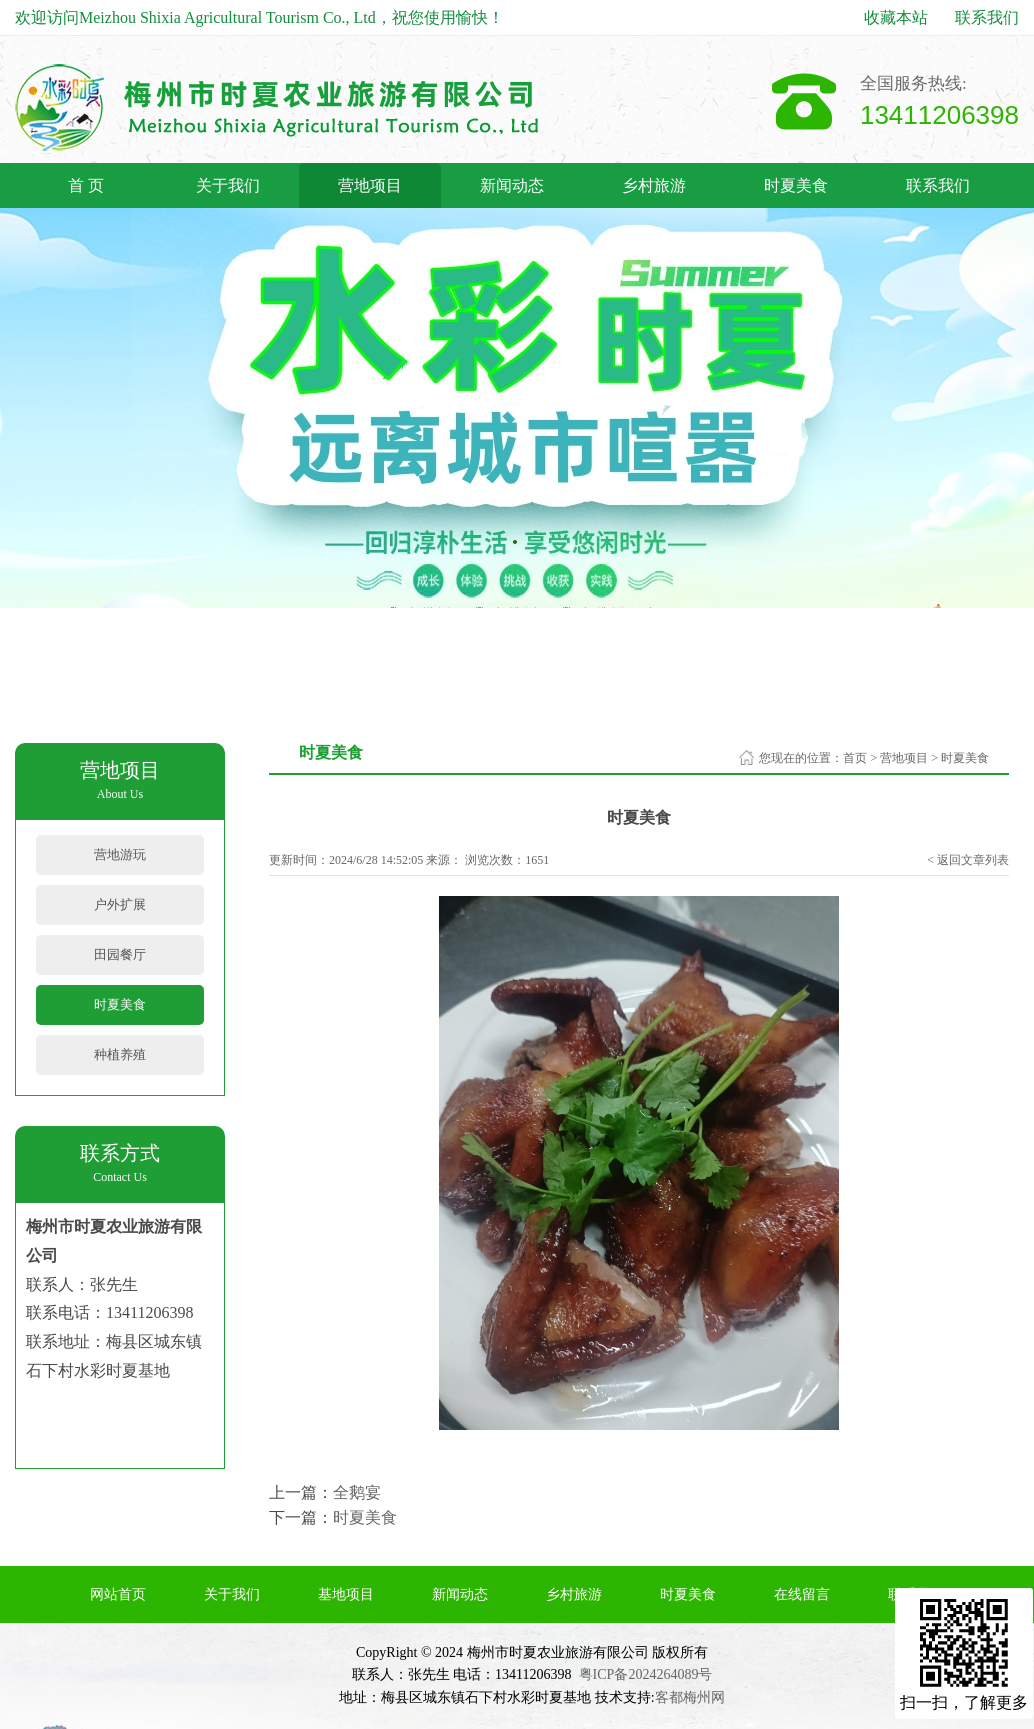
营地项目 (370, 185)
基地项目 (346, 1594)
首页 (855, 758)
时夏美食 (796, 185)
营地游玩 (120, 854)
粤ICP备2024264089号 (646, 1674)
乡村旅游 (654, 185)
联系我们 (987, 17)
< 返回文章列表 (968, 860)
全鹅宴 (357, 1492)
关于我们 (228, 185)
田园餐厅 (120, 954)
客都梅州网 (690, 1697)
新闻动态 (512, 185)
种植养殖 (120, 1054)
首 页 (86, 185)
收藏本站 (896, 17)
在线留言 (802, 1594)
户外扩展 (120, 904)
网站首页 (118, 1594)
